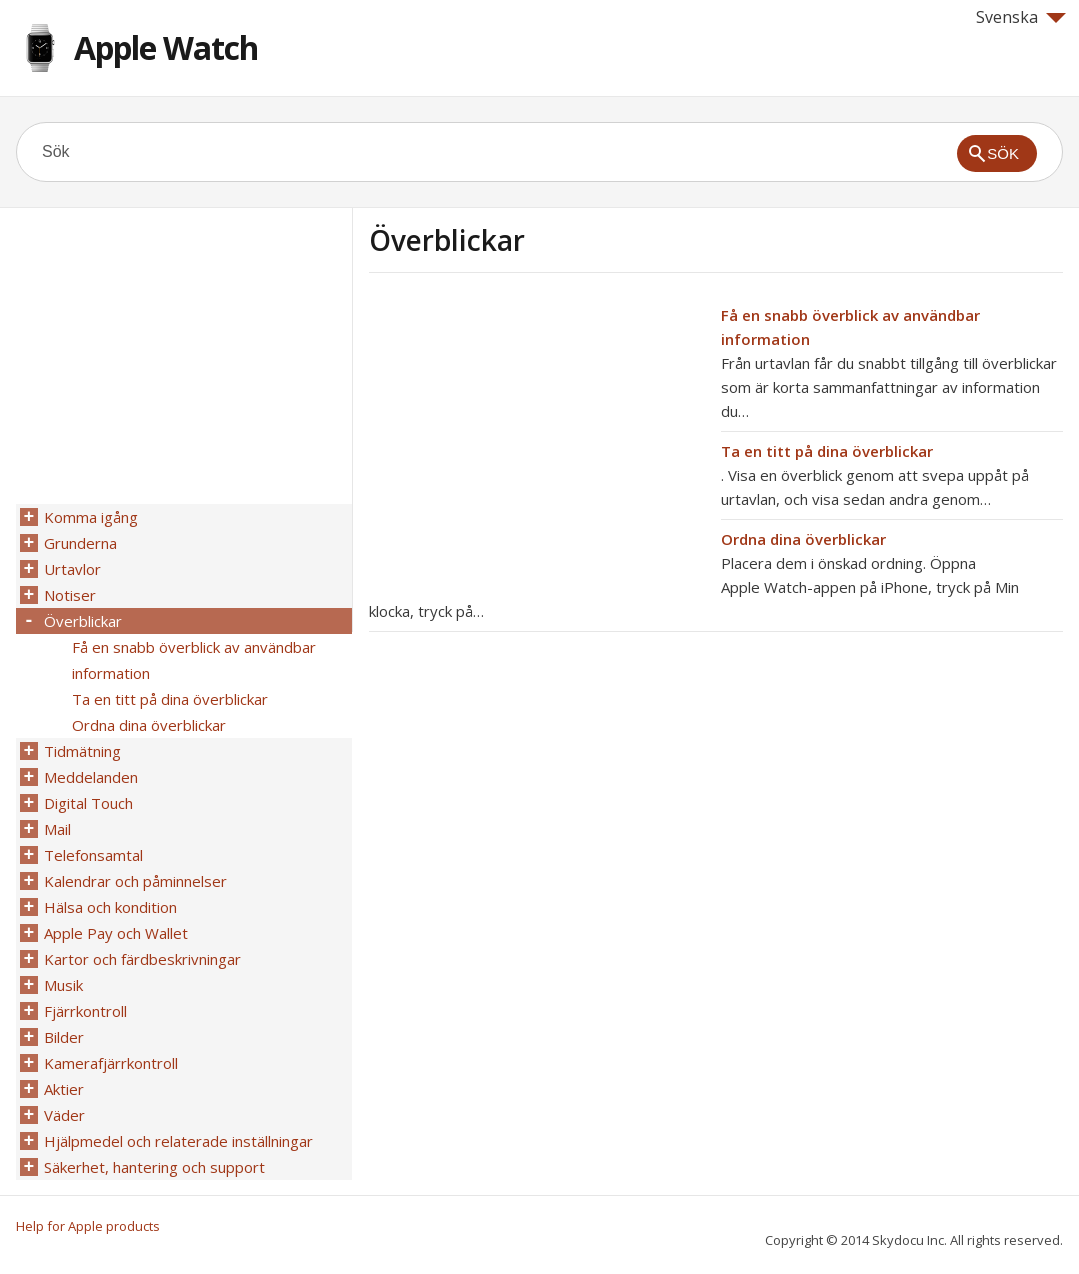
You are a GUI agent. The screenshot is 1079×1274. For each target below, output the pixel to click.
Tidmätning (82, 751)
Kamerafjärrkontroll (111, 1063)
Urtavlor (72, 569)
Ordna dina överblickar (803, 539)
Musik (63, 985)
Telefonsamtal (93, 855)
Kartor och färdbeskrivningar (142, 959)
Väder (64, 1115)
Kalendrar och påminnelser (135, 881)
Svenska (1021, 17)
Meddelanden (91, 777)
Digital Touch (88, 803)
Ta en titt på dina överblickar (827, 451)
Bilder (64, 1037)
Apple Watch (166, 47)
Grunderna (80, 543)
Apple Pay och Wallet (116, 933)
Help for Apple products (88, 1226)
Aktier (64, 1089)
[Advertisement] (537, 443)
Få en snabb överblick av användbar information (194, 660)
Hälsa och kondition (110, 907)
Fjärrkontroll (85, 1011)
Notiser (70, 595)
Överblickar (83, 621)
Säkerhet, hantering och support (154, 1167)
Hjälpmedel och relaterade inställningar (178, 1141)
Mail (57, 829)
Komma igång (91, 517)
